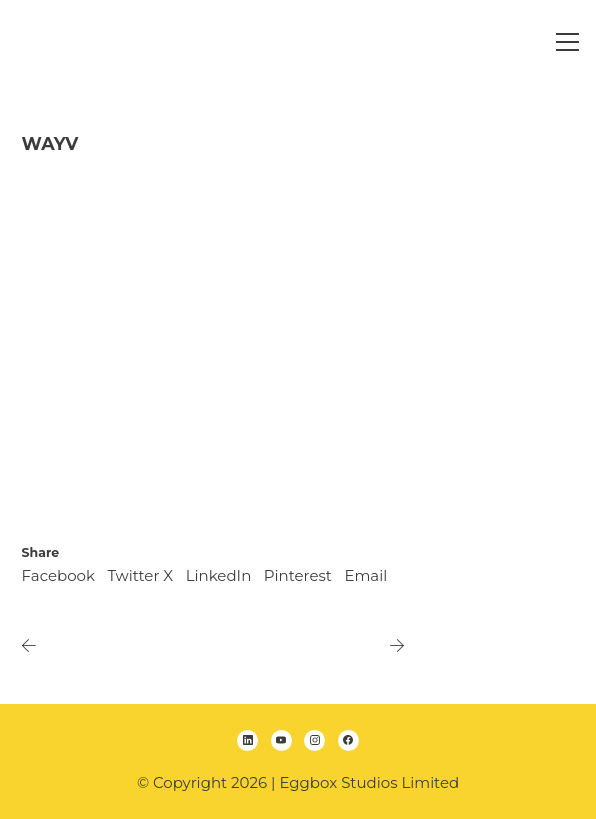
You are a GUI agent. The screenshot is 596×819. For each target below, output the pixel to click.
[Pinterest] (298, 576)
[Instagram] (314, 740)
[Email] (365, 576)
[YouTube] (281, 740)
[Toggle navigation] (567, 42)
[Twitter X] (140, 576)
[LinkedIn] (219, 576)
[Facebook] (58, 576)
